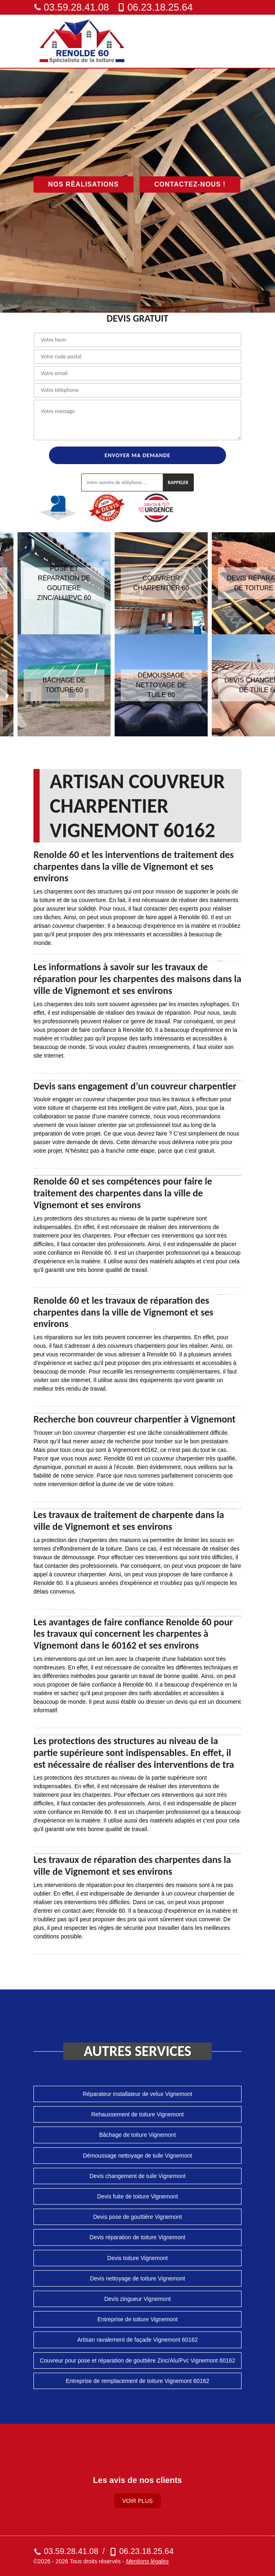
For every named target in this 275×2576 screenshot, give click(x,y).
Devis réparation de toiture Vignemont (138, 2237)
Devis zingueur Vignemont (137, 2299)
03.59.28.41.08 (71, 7)
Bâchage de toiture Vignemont (137, 2134)
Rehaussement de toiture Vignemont (137, 2114)
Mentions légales (147, 2561)
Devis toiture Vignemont (137, 2258)
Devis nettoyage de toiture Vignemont (137, 2278)
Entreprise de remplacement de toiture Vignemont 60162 (137, 2381)
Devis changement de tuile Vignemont (137, 2176)
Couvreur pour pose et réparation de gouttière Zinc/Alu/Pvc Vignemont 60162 (137, 2360)
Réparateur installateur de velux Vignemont (137, 2094)
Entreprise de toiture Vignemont (138, 2319)
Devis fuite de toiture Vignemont (137, 2196)
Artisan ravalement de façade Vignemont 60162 (137, 2339)
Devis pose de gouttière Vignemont (137, 2217)
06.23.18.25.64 (155, 7)
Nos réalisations (83, 184)
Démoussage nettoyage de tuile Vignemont (137, 2155)
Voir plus (137, 2501)
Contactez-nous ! (190, 184)
